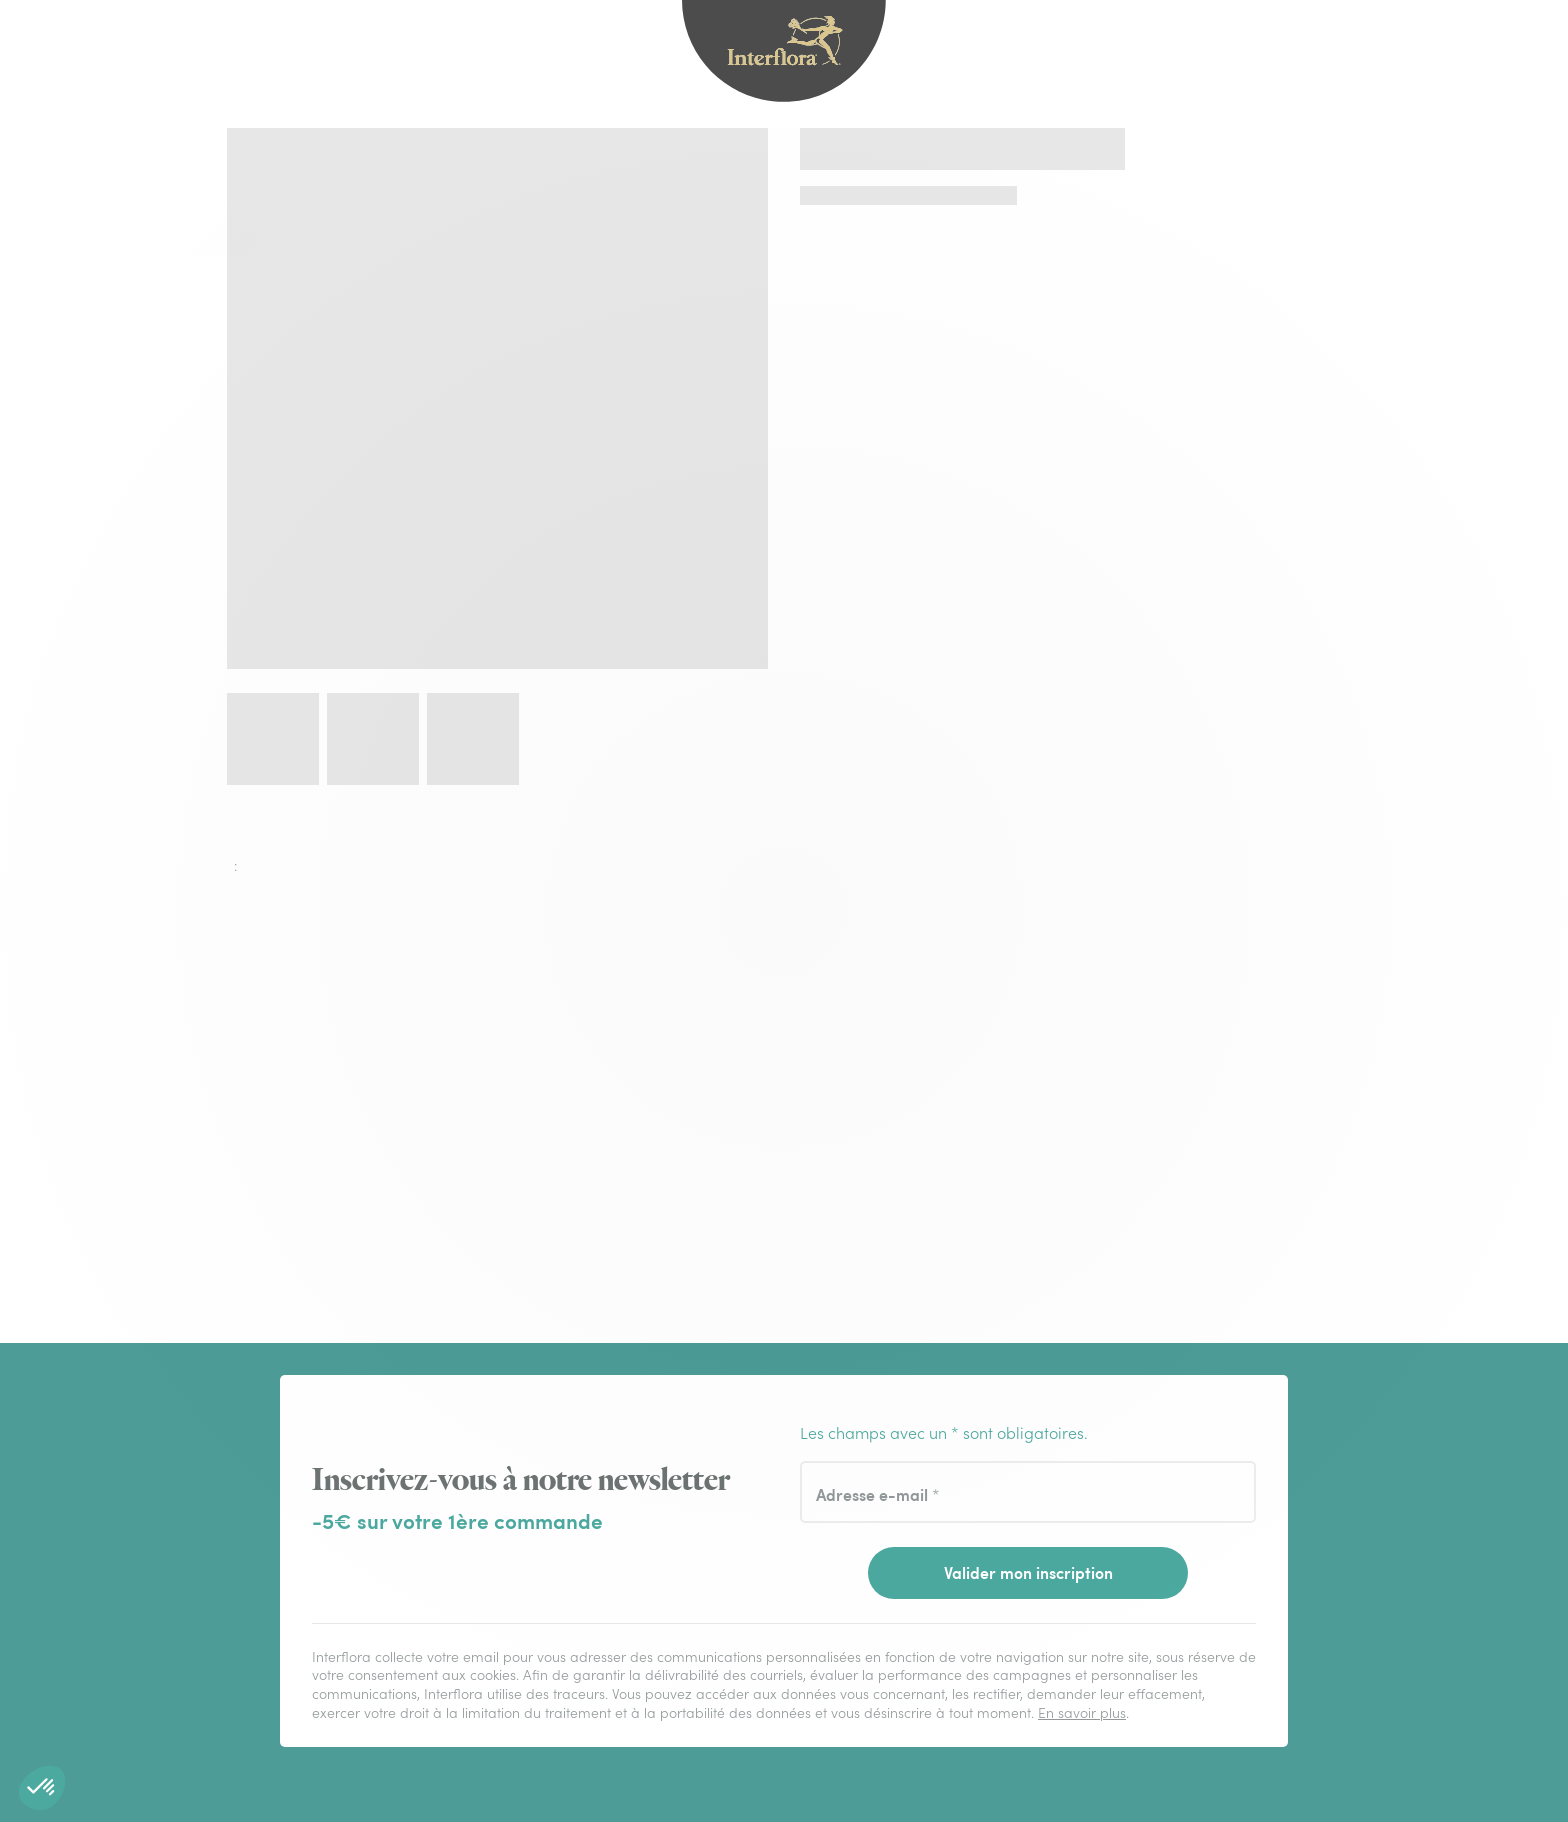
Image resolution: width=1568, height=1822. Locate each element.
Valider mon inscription (1028, 1572)
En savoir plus (1082, 1713)
